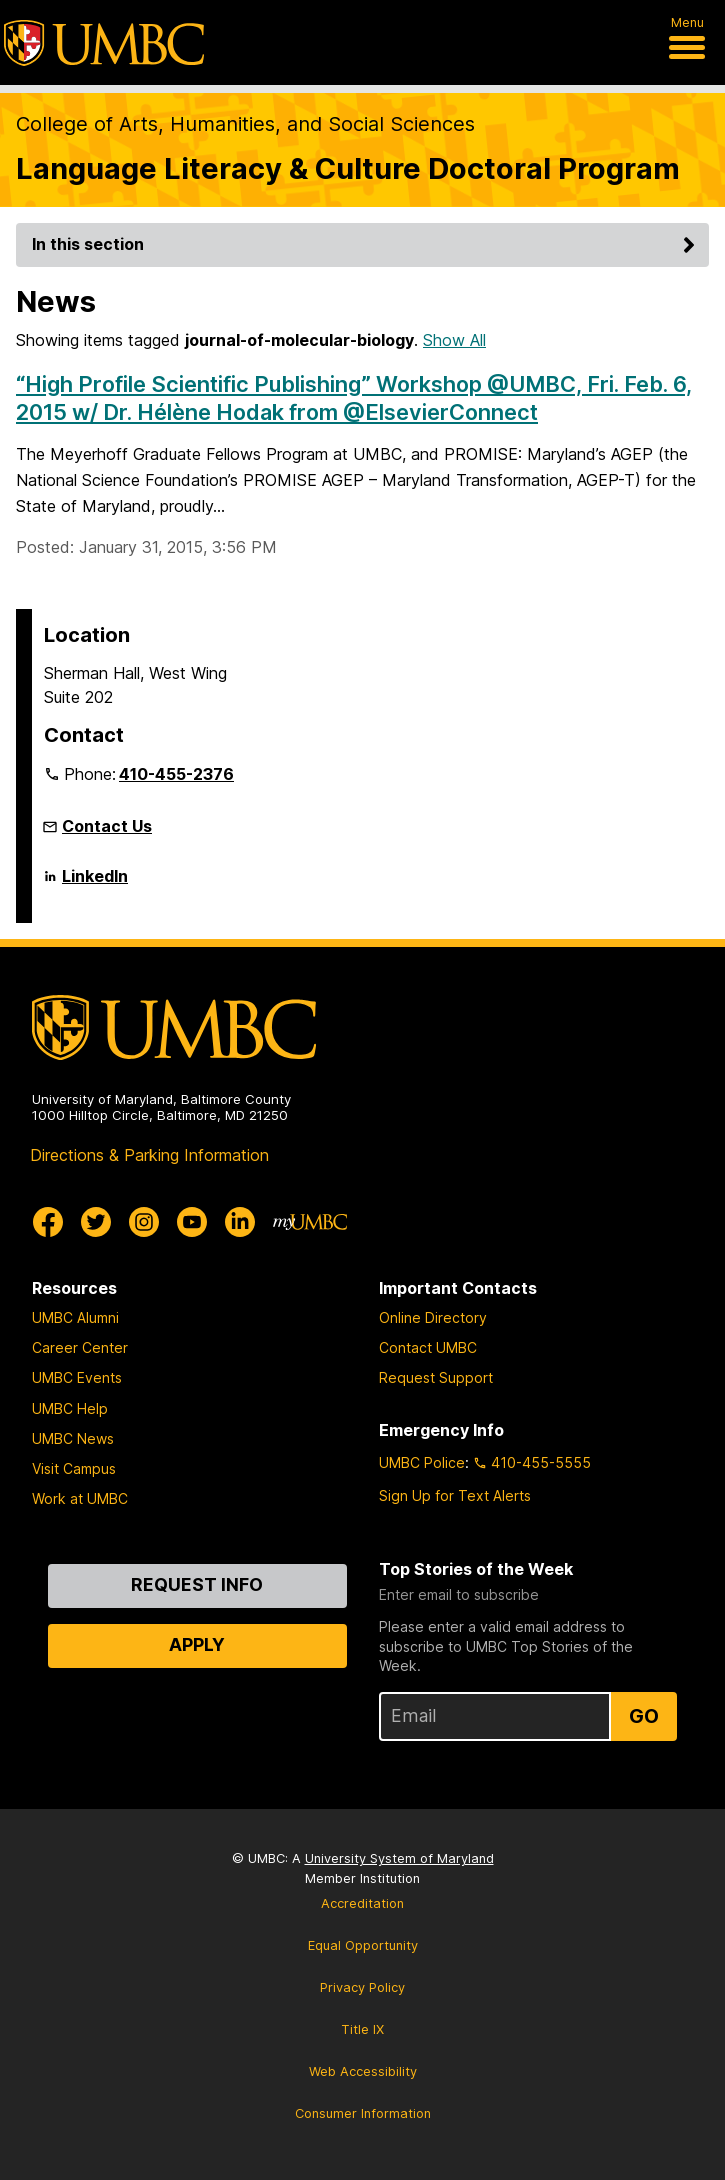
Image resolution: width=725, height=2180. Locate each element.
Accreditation (362, 1903)
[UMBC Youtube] (192, 1222)
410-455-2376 (176, 774)
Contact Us (107, 826)
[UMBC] (104, 43)
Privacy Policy (362, 1987)
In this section (366, 244)
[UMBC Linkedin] (240, 1222)
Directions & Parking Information (149, 1155)
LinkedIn (95, 884)
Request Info (197, 1584)
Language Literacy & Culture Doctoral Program (348, 168)
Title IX (362, 2029)
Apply (197, 1644)
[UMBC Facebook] (48, 1222)
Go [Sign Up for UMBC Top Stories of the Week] (644, 1716)
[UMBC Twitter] (96, 1222)
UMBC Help (70, 1408)
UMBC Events (77, 1377)
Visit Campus (74, 1468)
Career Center (80, 1347)
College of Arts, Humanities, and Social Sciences (245, 124)
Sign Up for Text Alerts (455, 1495)
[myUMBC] (310, 1222)
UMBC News (73, 1438)
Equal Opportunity (363, 1945)
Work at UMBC (80, 1498)
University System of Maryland (399, 1858)
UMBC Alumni (75, 1317)
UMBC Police (422, 1462)
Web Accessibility (363, 2071)
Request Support (436, 1377)
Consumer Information (363, 2113)
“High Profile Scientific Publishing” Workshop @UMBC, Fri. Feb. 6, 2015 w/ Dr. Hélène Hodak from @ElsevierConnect (354, 398)
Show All (454, 340)
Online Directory (433, 1317)
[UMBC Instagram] (144, 1222)
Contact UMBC (428, 1347)
